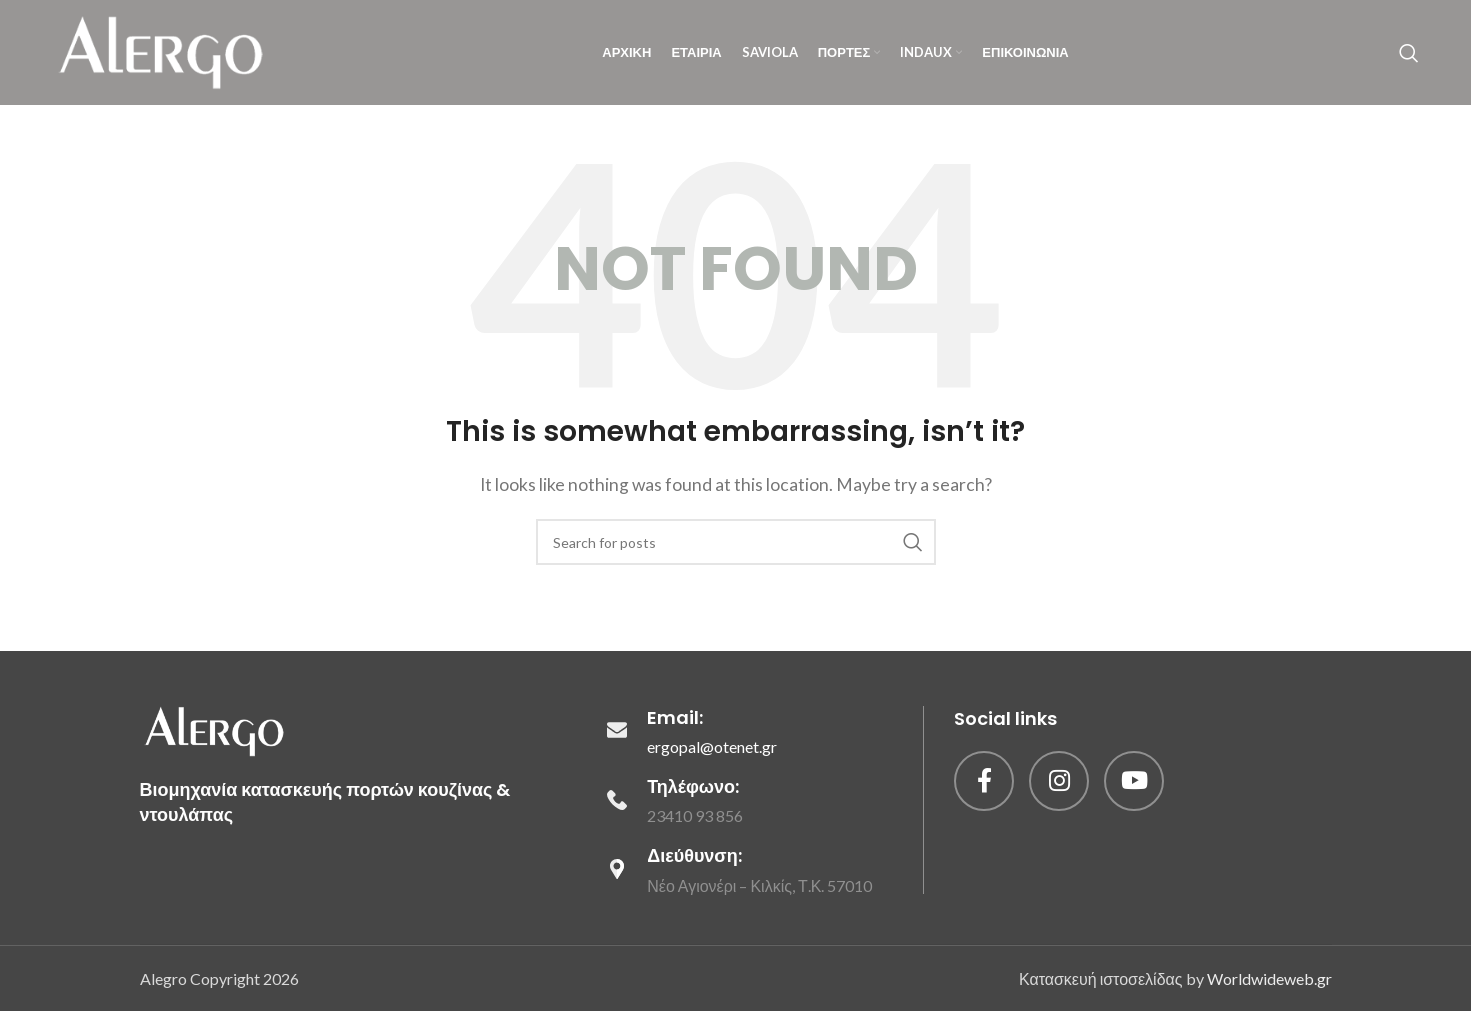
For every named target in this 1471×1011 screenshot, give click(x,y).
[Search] (1409, 53)
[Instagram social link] (1059, 781)
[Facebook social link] (984, 781)
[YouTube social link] (1134, 781)
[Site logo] (162, 50)
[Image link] (215, 728)
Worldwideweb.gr (1269, 977)
